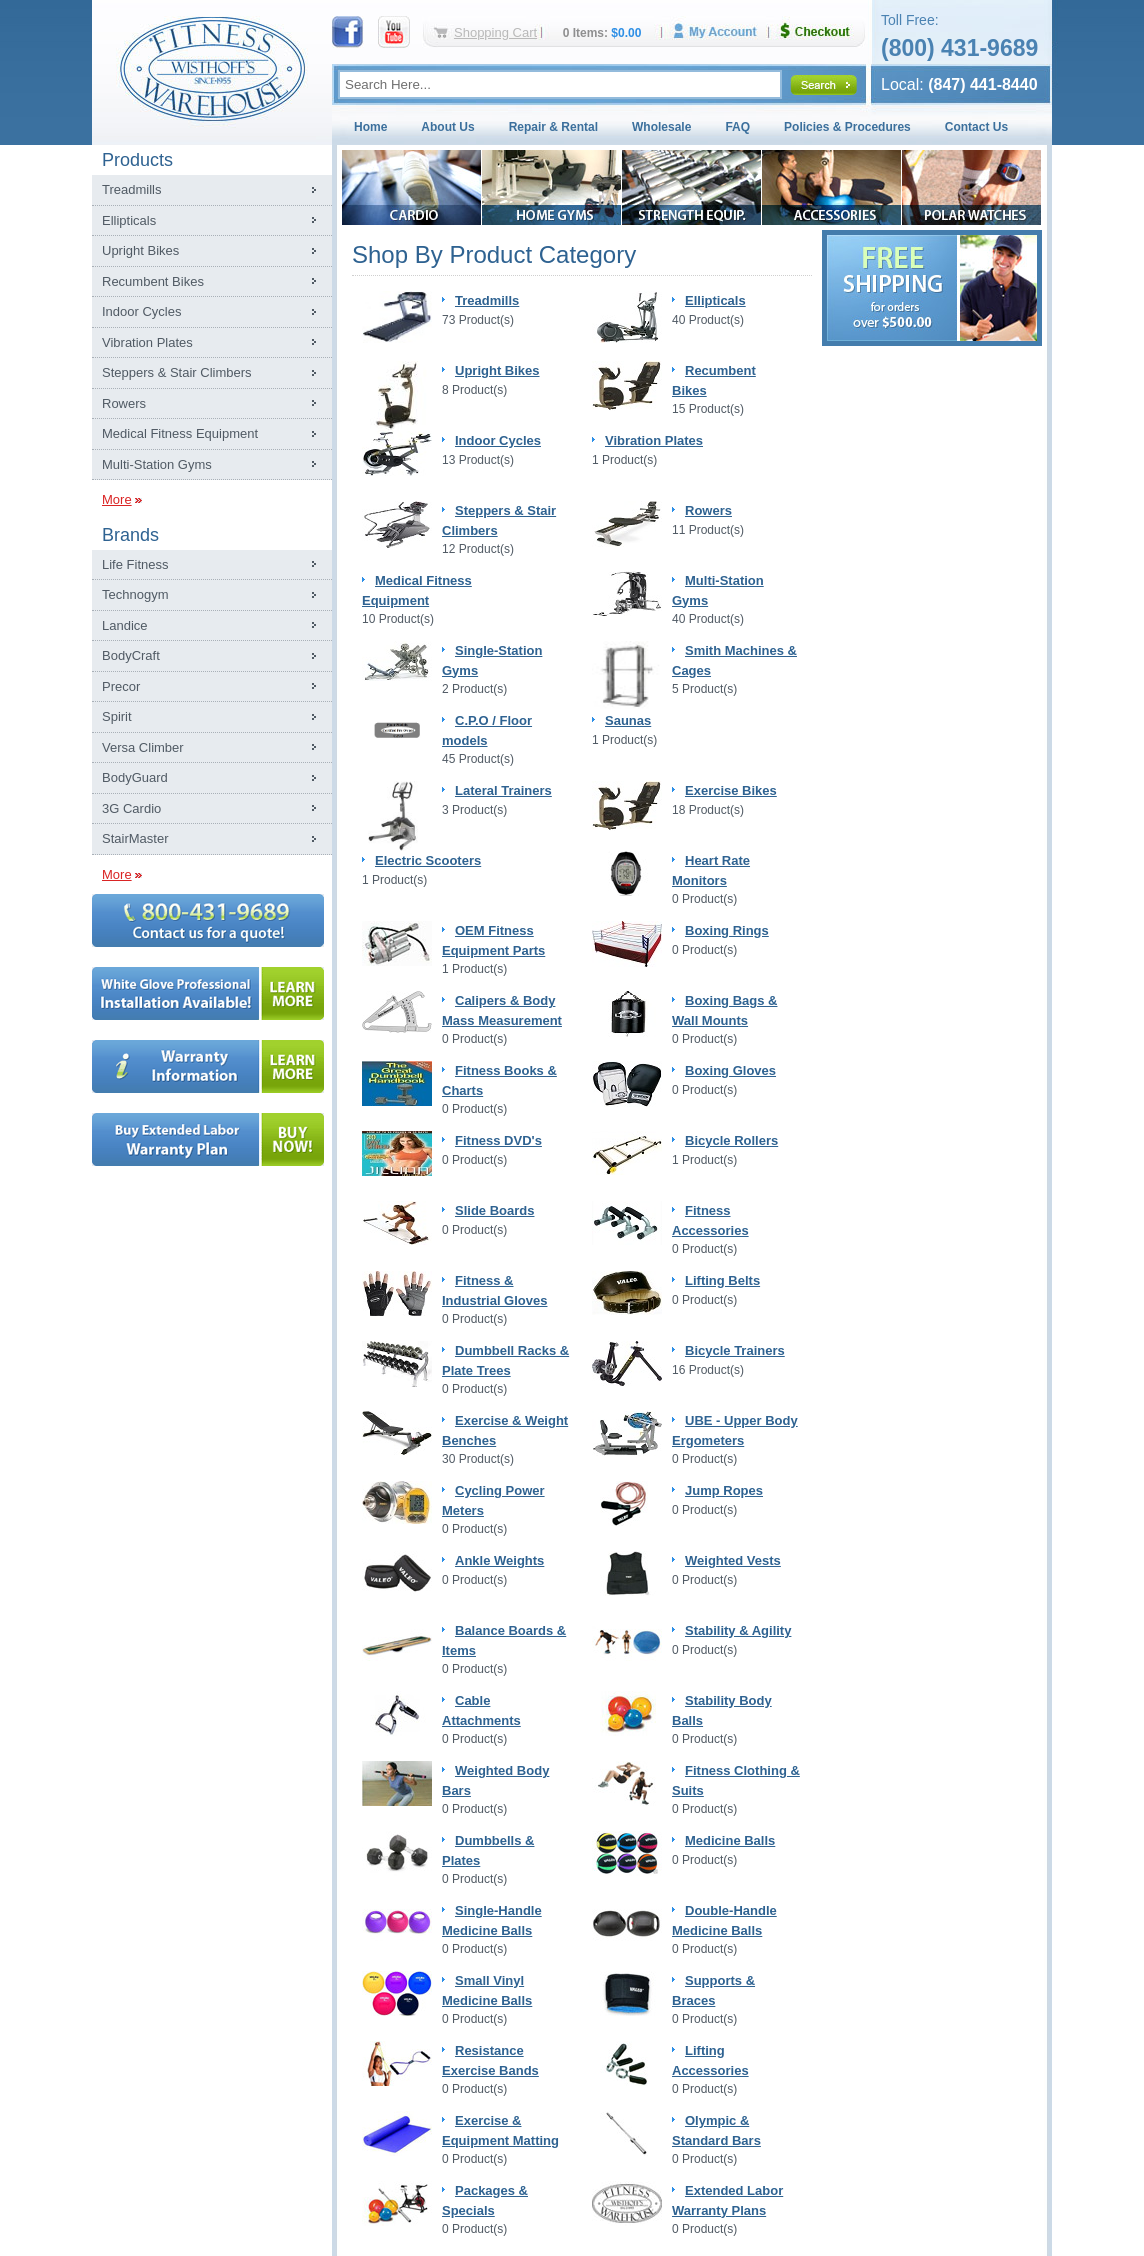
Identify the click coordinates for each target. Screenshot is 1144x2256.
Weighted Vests (733, 1560)
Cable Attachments (481, 1710)
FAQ (737, 127)
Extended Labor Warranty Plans (727, 2200)
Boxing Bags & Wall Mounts (724, 1010)
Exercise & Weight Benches (505, 1430)
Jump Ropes (724, 1490)
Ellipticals (129, 220)
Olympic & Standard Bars (716, 2130)
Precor (121, 686)
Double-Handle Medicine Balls (724, 1920)
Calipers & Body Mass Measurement (502, 1010)
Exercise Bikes (731, 790)
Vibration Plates (147, 342)
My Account (722, 31)
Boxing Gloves (730, 1070)
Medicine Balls (730, 1840)
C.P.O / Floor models (487, 730)
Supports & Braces (713, 1990)
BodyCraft (131, 655)
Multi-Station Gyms (157, 464)
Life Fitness (135, 564)
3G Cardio (131, 808)
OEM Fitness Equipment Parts (493, 940)
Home (370, 127)
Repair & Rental (553, 127)
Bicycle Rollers (731, 1140)
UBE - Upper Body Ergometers (735, 1430)
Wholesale (661, 127)
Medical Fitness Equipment (180, 433)
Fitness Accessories (710, 1220)
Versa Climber (143, 747)
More (117, 499)
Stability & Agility (738, 1630)
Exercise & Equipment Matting (500, 2130)
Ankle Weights (499, 1560)
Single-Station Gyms (492, 660)
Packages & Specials (485, 2200)
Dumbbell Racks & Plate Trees (505, 1360)
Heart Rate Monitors (711, 870)
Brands (130, 535)
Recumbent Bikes (153, 281)
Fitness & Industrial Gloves (494, 1290)
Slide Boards (494, 1210)
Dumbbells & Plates (488, 1850)
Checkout (823, 31)
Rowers (124, 403)
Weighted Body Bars (495, 1780)
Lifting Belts (722, 1280)
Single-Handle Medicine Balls (492, 1920)
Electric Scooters (428, 860)
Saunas (628, 720)
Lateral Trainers (503, 790)
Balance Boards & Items (504, 1640)
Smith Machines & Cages (734, 660)
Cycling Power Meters (493, 1500)
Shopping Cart (495, 32)
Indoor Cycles (141, 311)
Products (137, 160)
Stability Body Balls (722, 1710)
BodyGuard (135, 777)
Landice (125, 625)
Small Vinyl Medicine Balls (487, 1990)
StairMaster (135, 838)
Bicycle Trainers (735, 1350)
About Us (447, 127)
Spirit (117, 716)
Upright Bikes (140, 250)
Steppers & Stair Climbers (177, 372)
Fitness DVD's (498, 1140)
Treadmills (131, 189)
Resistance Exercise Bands (490, 2060)
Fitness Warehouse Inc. (212, 67)
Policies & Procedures (847, 127)
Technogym (135, 594)
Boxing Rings (727, 930)
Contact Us (976, 127)
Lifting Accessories (710, 2060)
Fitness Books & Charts (499, 1080)
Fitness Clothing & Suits (736, 1780)
